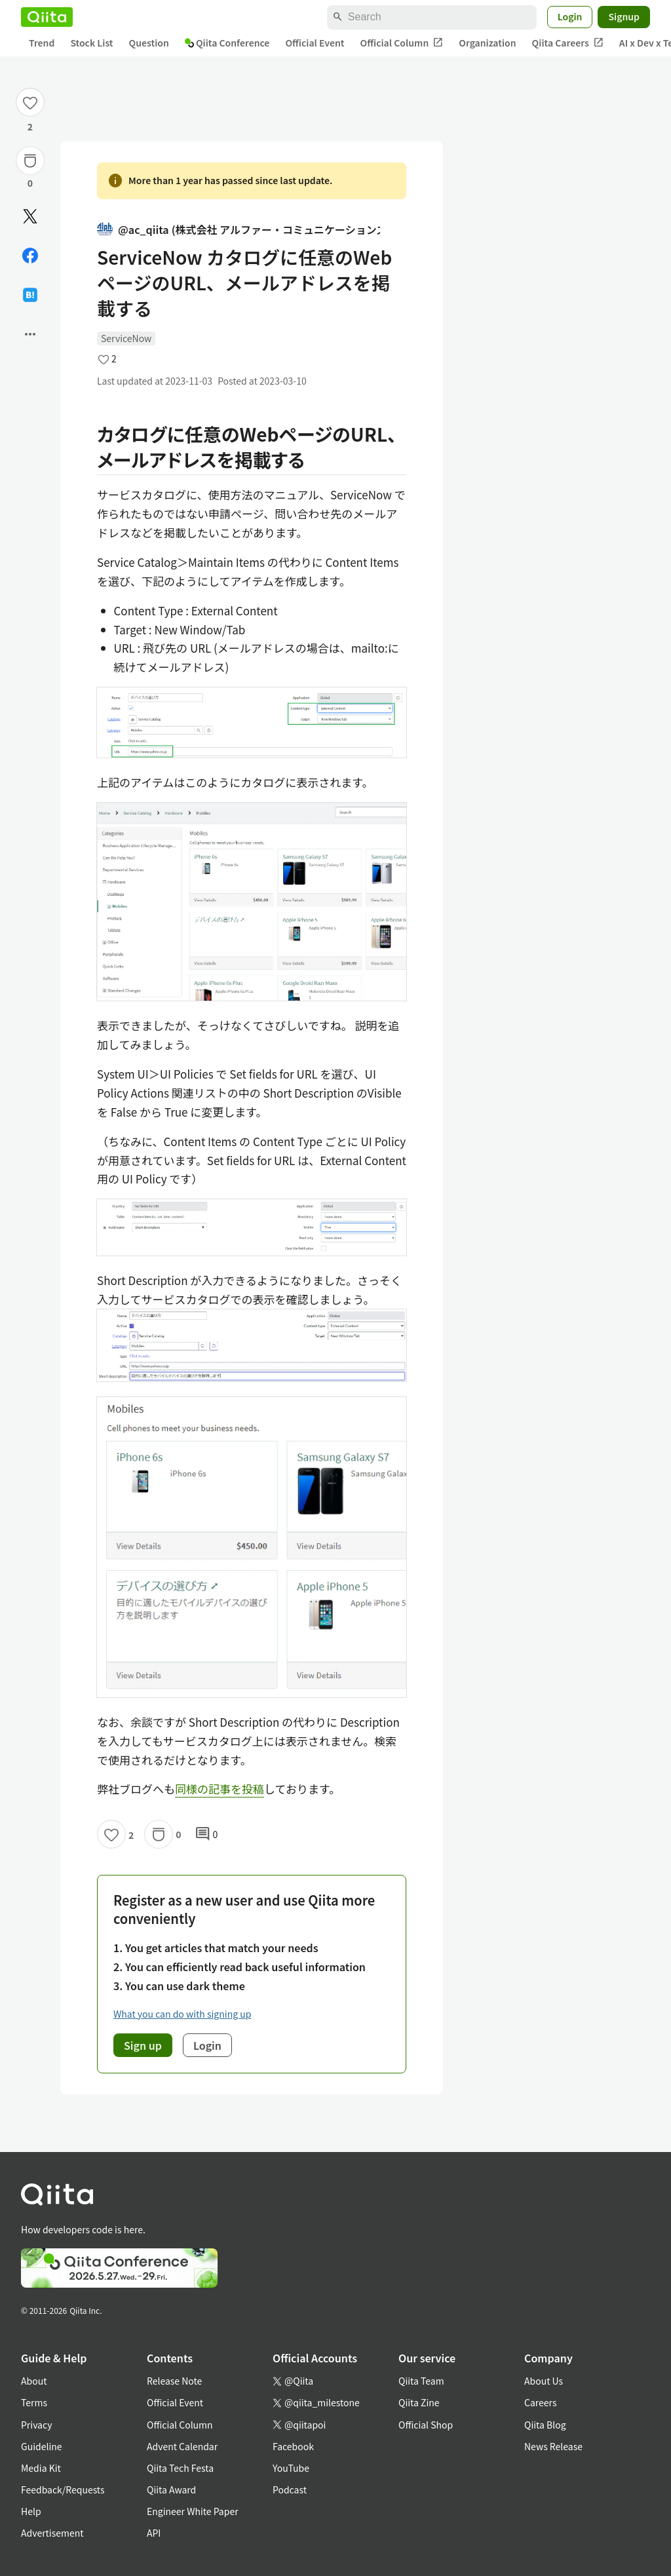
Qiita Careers (568, 43)
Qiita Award (171, 2489)
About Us (543, 2380)
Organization (487, 42)
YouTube (291, 2467)
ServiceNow (126, 338)
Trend (41, 42)
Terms (34, 2402)
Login (570, 16)
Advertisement (52, 2532)
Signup (624, 16)
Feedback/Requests (63, 2489)
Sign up (143, 2045)
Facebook (293, 2446)
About (34, 2380)
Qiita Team (421, 2380)
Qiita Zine (419, 2402)
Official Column (402, 43)
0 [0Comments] (206, 1834)
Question (149, 42)
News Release (553, 2446)
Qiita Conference (227, 42)
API (154, 2532)
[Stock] (30, 160)
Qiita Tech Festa (180, 2467)
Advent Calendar (182, 2446)
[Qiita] (47, 17)
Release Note (174, 2380)
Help (31, 2511)
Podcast (290, 2489)
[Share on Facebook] (30, 255)
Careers (540, 2402)
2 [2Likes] (30, 126)
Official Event (314, 42)
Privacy (36, 2424)
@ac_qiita (238, 229)
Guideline (41, 2446)
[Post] (30, 216)
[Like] (30, 102)
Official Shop (425, 2424)
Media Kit (41, 2467)
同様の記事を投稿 (219, 1788)
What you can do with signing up (182, 2013)
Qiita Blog (545, 2424)
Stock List (91, 42)
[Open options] (30, 334)
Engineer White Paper (193, 2511)
